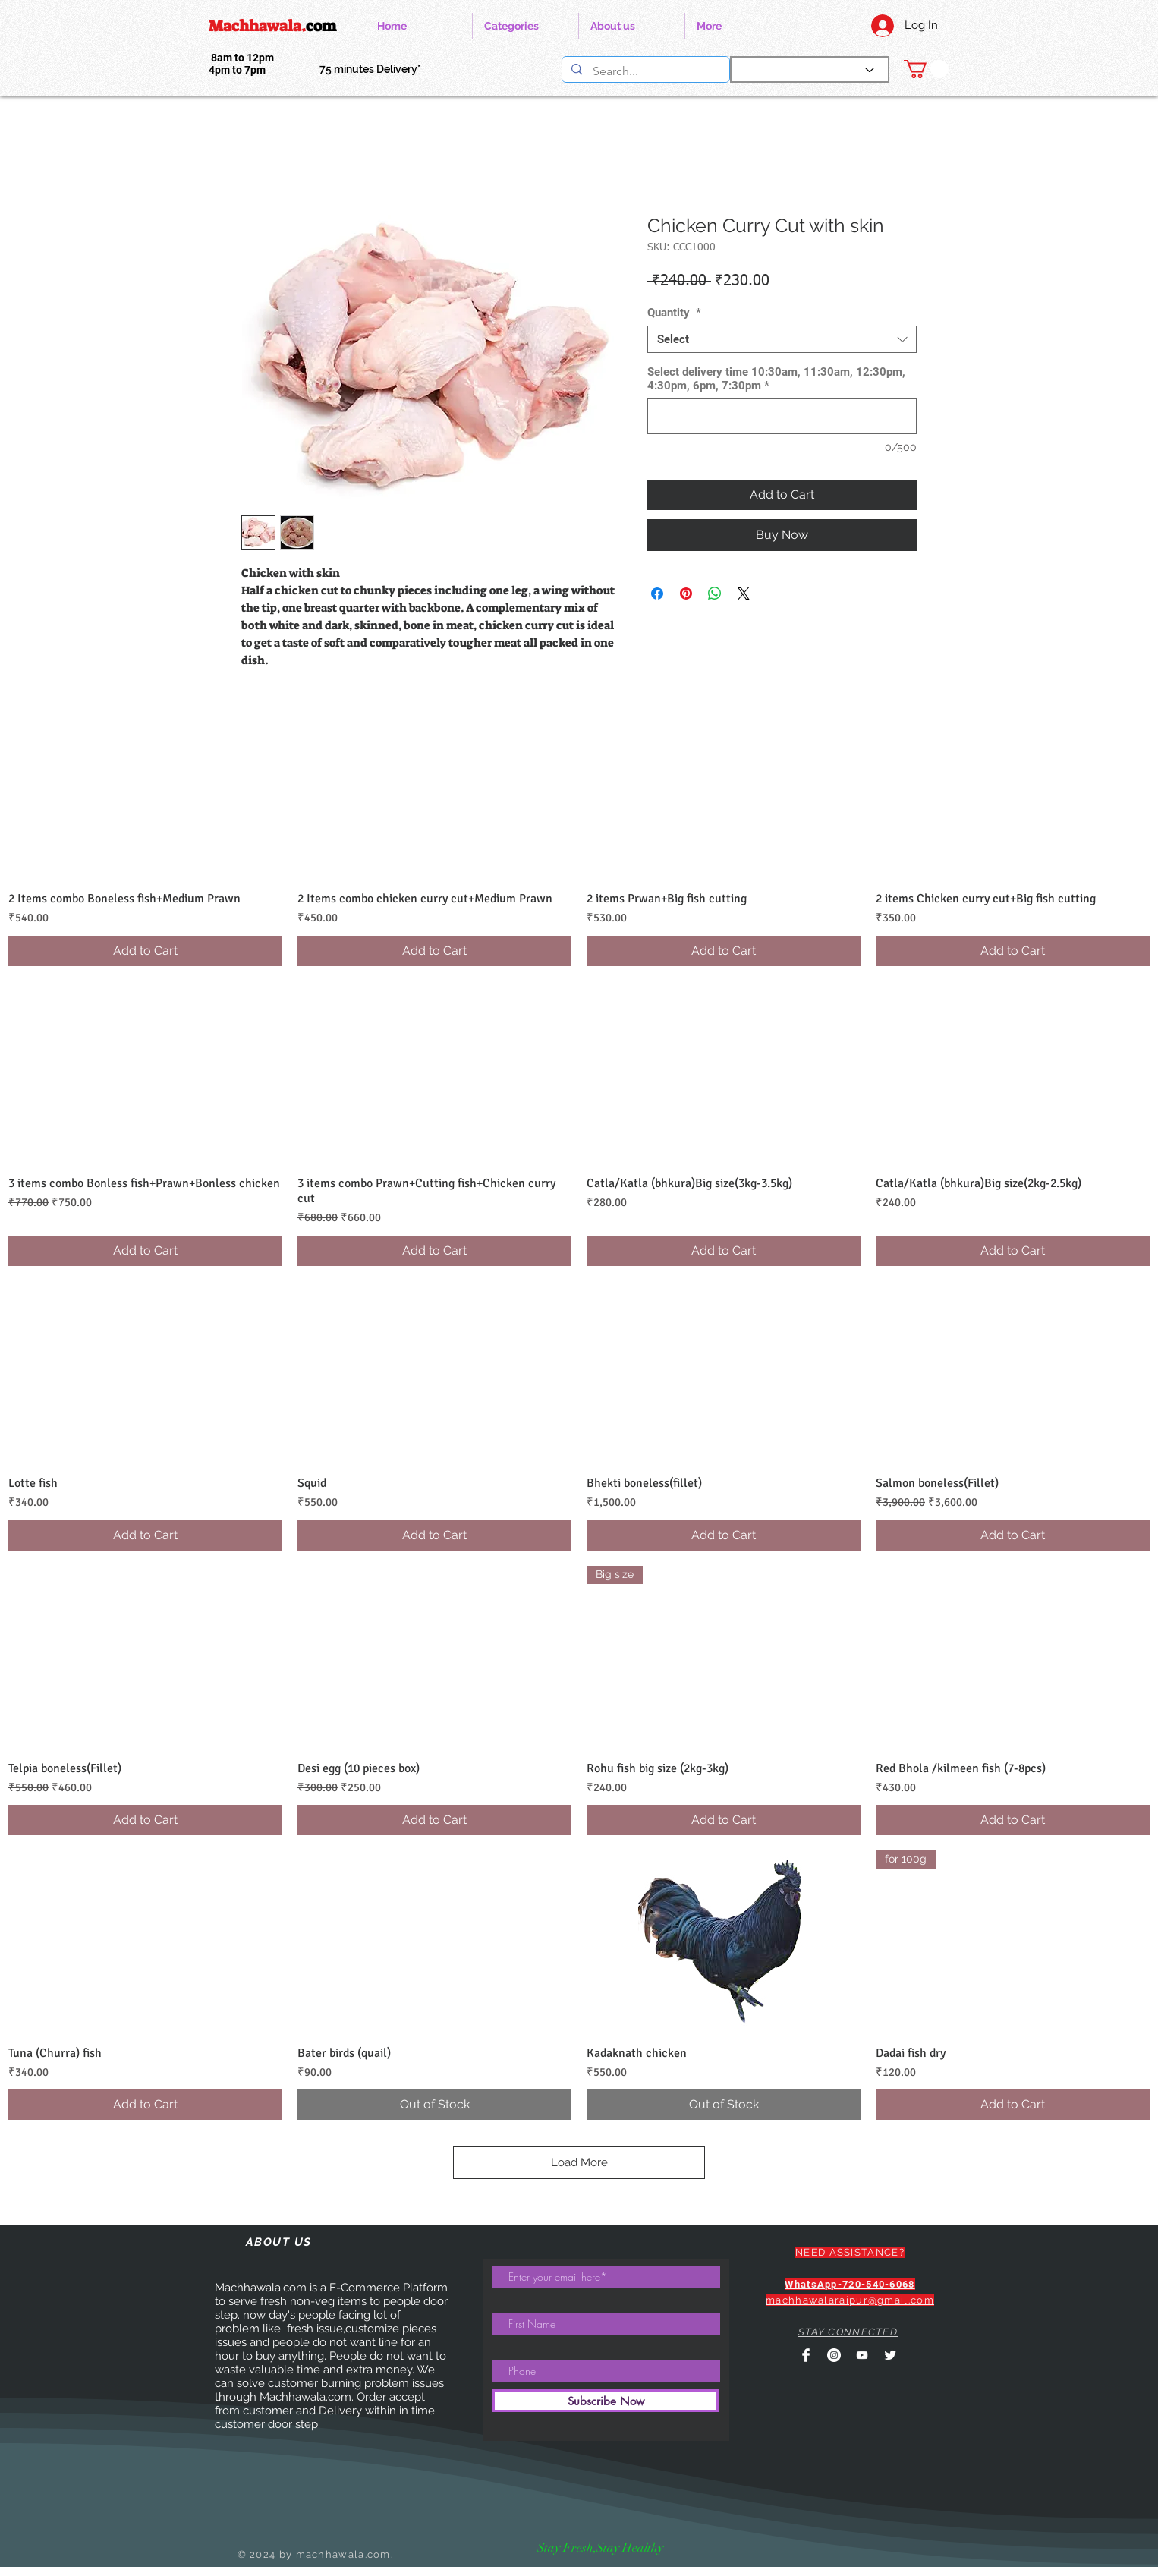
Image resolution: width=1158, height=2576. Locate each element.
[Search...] (645, 71)
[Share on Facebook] (657, 593)
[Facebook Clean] (806, 2355)
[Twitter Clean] (890, 2355)
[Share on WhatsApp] (715, 593)
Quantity (674, 313)
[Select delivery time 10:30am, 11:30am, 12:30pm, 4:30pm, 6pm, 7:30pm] (782, 416)
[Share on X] (744, 593)
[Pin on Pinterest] (686, 593)
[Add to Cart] (145, 951)
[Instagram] (834, 2355)
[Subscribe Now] (605, 2400)
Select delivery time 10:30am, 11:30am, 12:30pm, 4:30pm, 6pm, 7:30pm (776, 378)
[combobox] (782, 339)
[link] (926, 69)
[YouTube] (862, 2355)
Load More (579, 2162)
